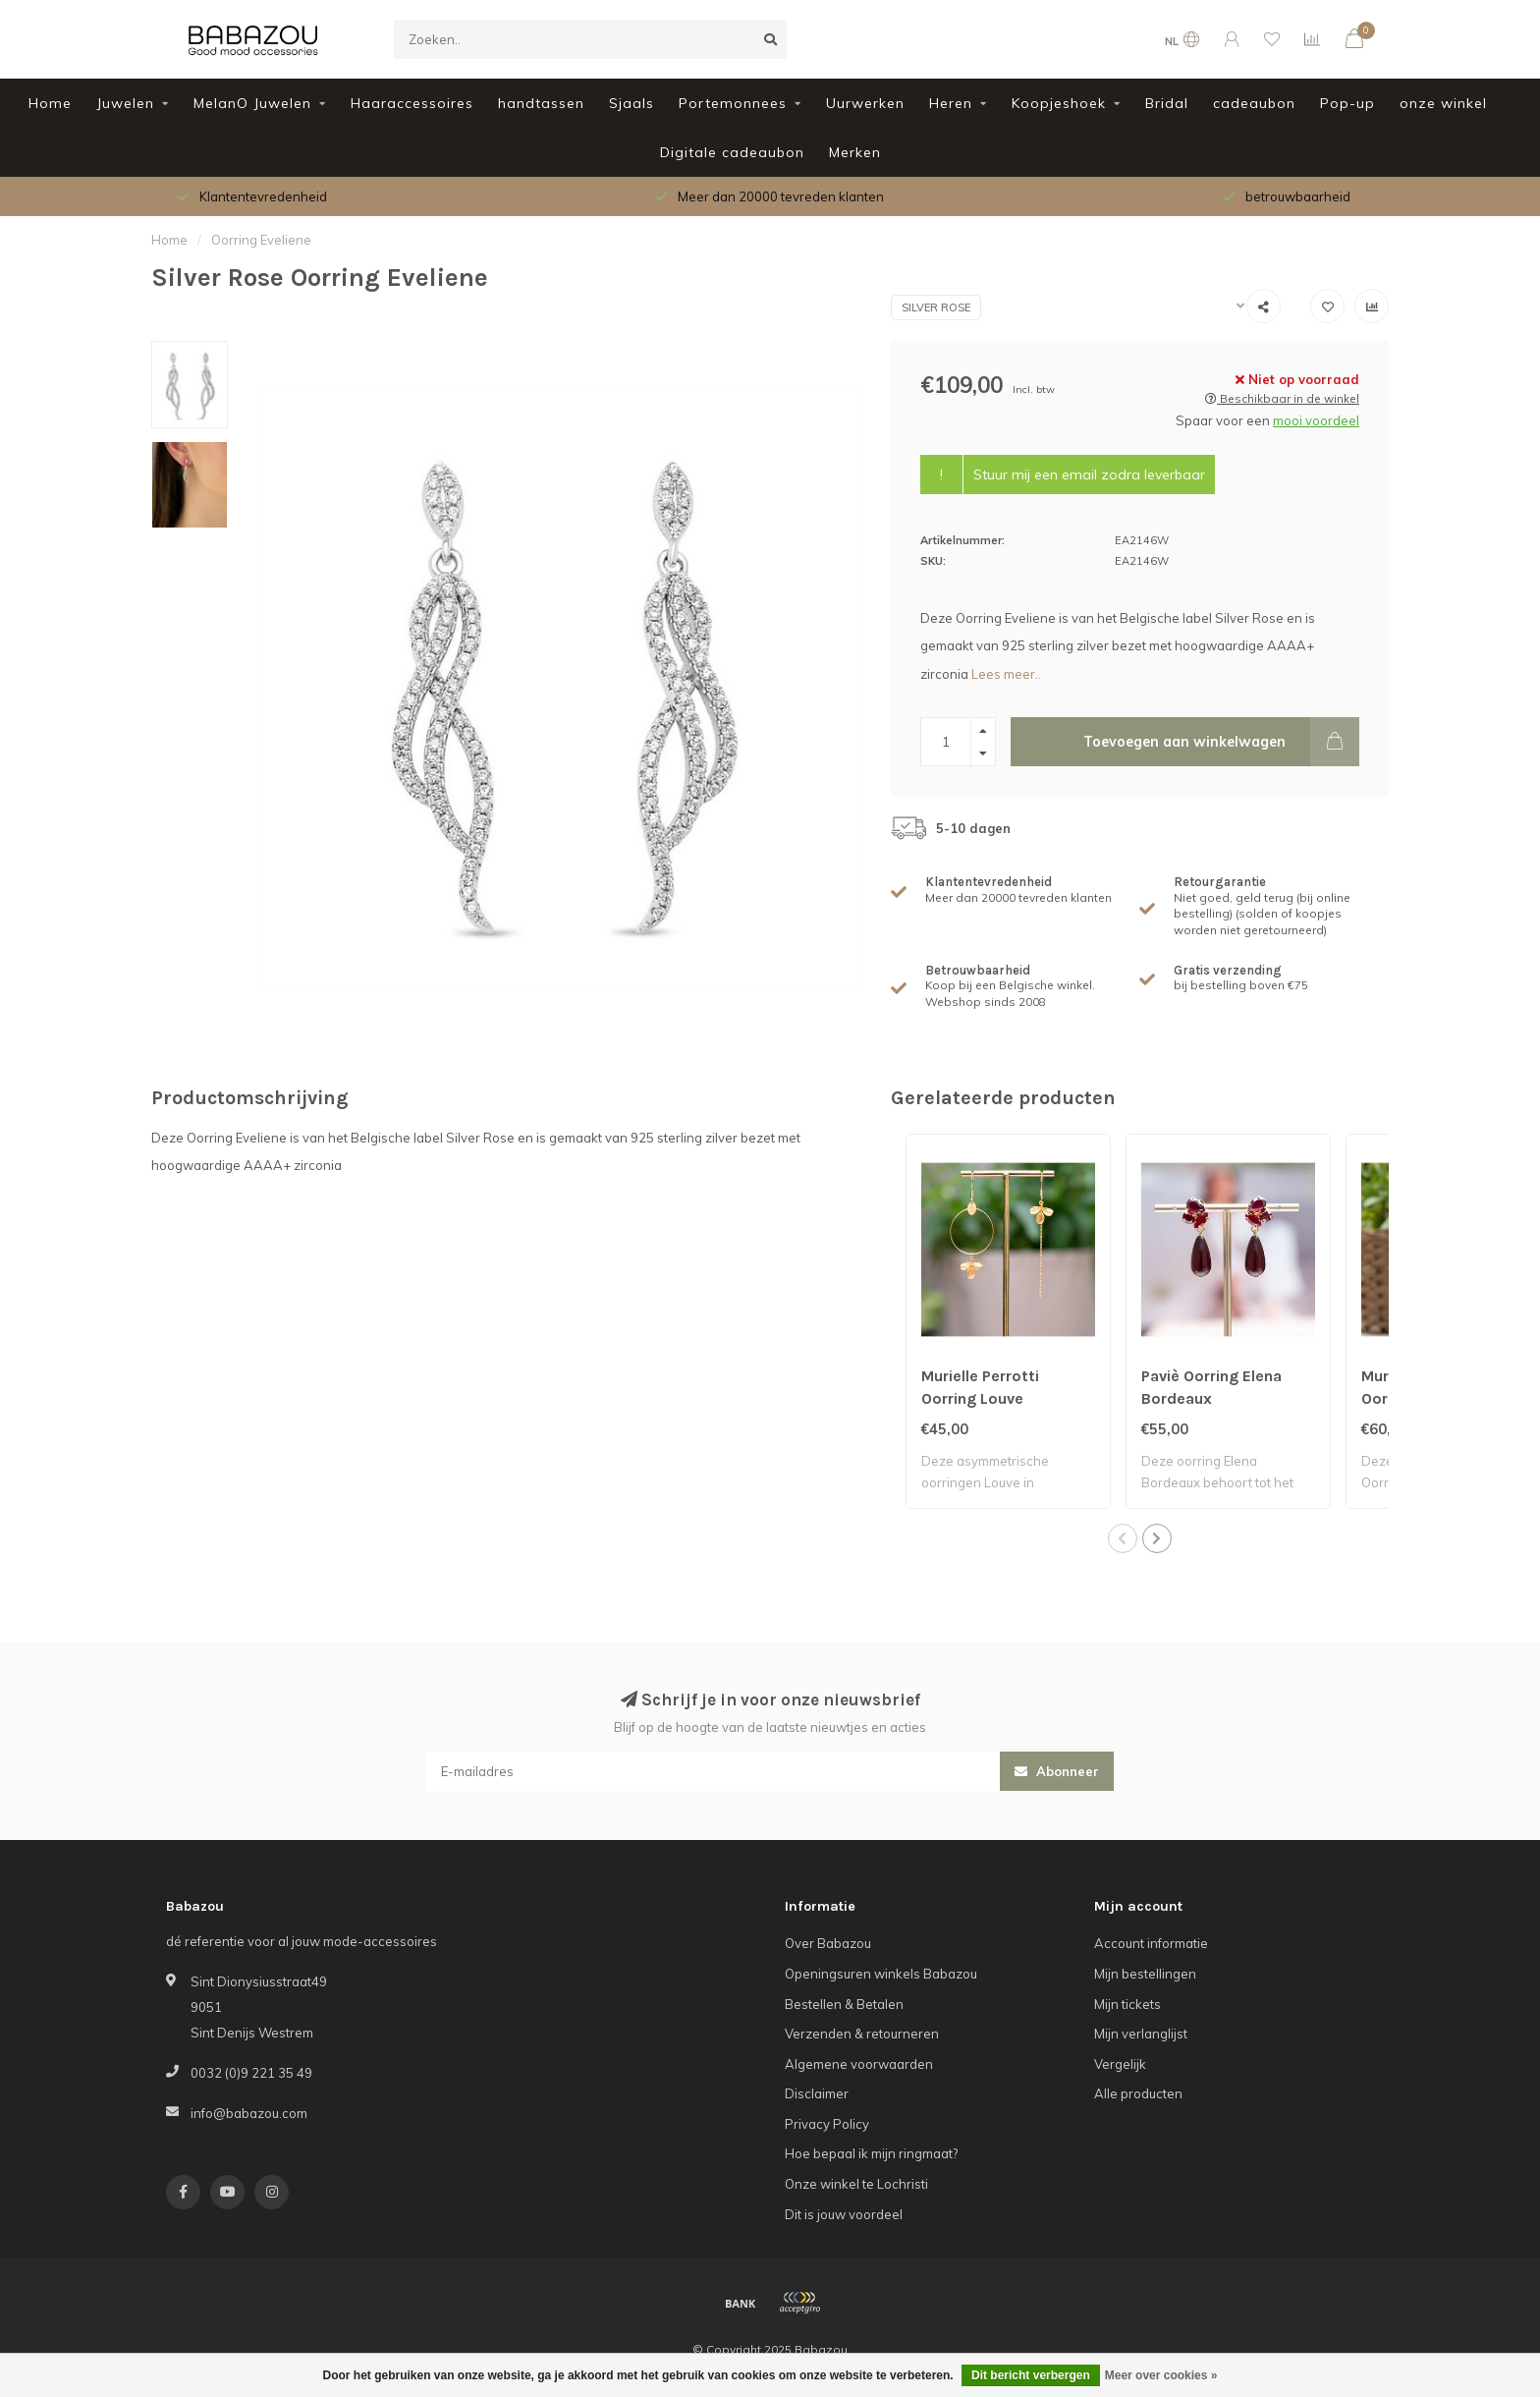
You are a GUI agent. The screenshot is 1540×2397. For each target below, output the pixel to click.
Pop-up (1347, 103)
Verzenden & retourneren (862, 2033)
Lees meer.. (1006, 674)
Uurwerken (865, 103)
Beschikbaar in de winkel (1282, 398)
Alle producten (1138, 2093)
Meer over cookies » (1161, 2375)
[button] (1122, 1538)
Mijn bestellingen (1145, 1973)
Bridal (1166, 103)
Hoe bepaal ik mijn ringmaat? (871, 2153)
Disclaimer (817, 2093)
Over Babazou (828, 1943)
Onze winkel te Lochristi (856, 2184)
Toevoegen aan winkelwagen (1221, 741)
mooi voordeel (1316, 420)
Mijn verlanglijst (1140, 2033)
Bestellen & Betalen (844, 2004)
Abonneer (1057, 1771)
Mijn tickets (1127, 2004)
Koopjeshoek (1059, 103)
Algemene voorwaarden (859, 2064)
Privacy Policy (827, 2124)
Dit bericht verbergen (1030, 2375)
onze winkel (1443, 103)
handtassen (541, 103)
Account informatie (1151, 1943)
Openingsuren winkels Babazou (881, 1973)
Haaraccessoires (412, 103)
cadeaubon (1254, 103)
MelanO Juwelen (252, 103)
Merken (855, 152)
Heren (950, 103)
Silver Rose (936, 307)
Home (50, 103)
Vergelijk (1120, 2064)
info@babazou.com (249, 2113)
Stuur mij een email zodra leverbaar (1089, 474)
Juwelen (125, 103)
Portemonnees (733, 103)
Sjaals (631, 103)
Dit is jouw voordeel (844, 2214)
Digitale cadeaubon (732, 152)
